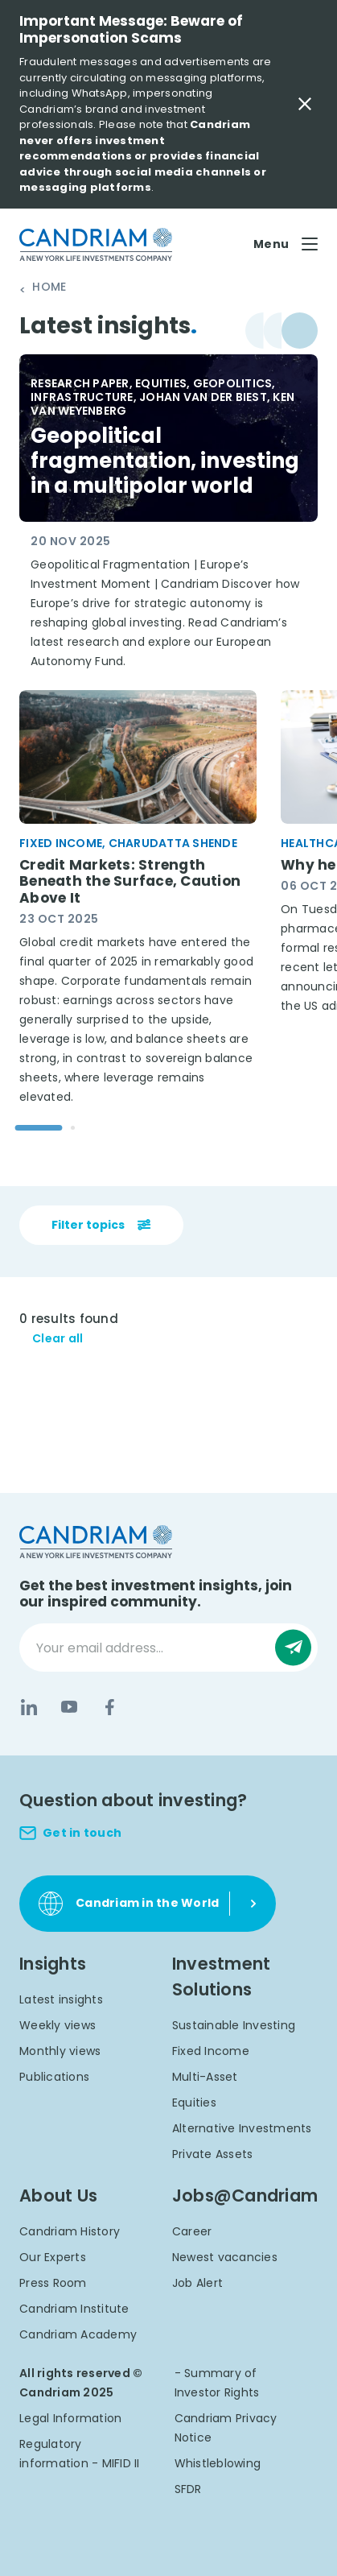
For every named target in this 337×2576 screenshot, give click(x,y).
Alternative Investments (242, 2128)
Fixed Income (210, 2051)
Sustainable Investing (233, 2025)
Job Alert (197, 2283)
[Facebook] (109, 1707)
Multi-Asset (205, 2077)
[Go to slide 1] (39, 1128)
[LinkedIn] (29, 1707)
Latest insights (61, 1999)
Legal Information (70, 2418)
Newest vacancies (224, 2257)
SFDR (188, 2489)
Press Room (53, 2283)
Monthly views (60, 2051)
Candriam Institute (74, 2309)
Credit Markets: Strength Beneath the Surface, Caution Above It (129, 882)
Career (192, 2231)
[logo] (95, 244)
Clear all (57, 1339)
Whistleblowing (218, 2463)
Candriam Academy (78, 2334)
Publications (54, 2077)
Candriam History (69, 2231)
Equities (194, 2102)
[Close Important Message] (305, 104)
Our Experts (52, 2257)
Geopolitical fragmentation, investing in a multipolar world (167, 461)
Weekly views (57, 2025)
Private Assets (212, 2154)
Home (49, 287)
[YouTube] (69, 1707)
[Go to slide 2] (73, 1128)
